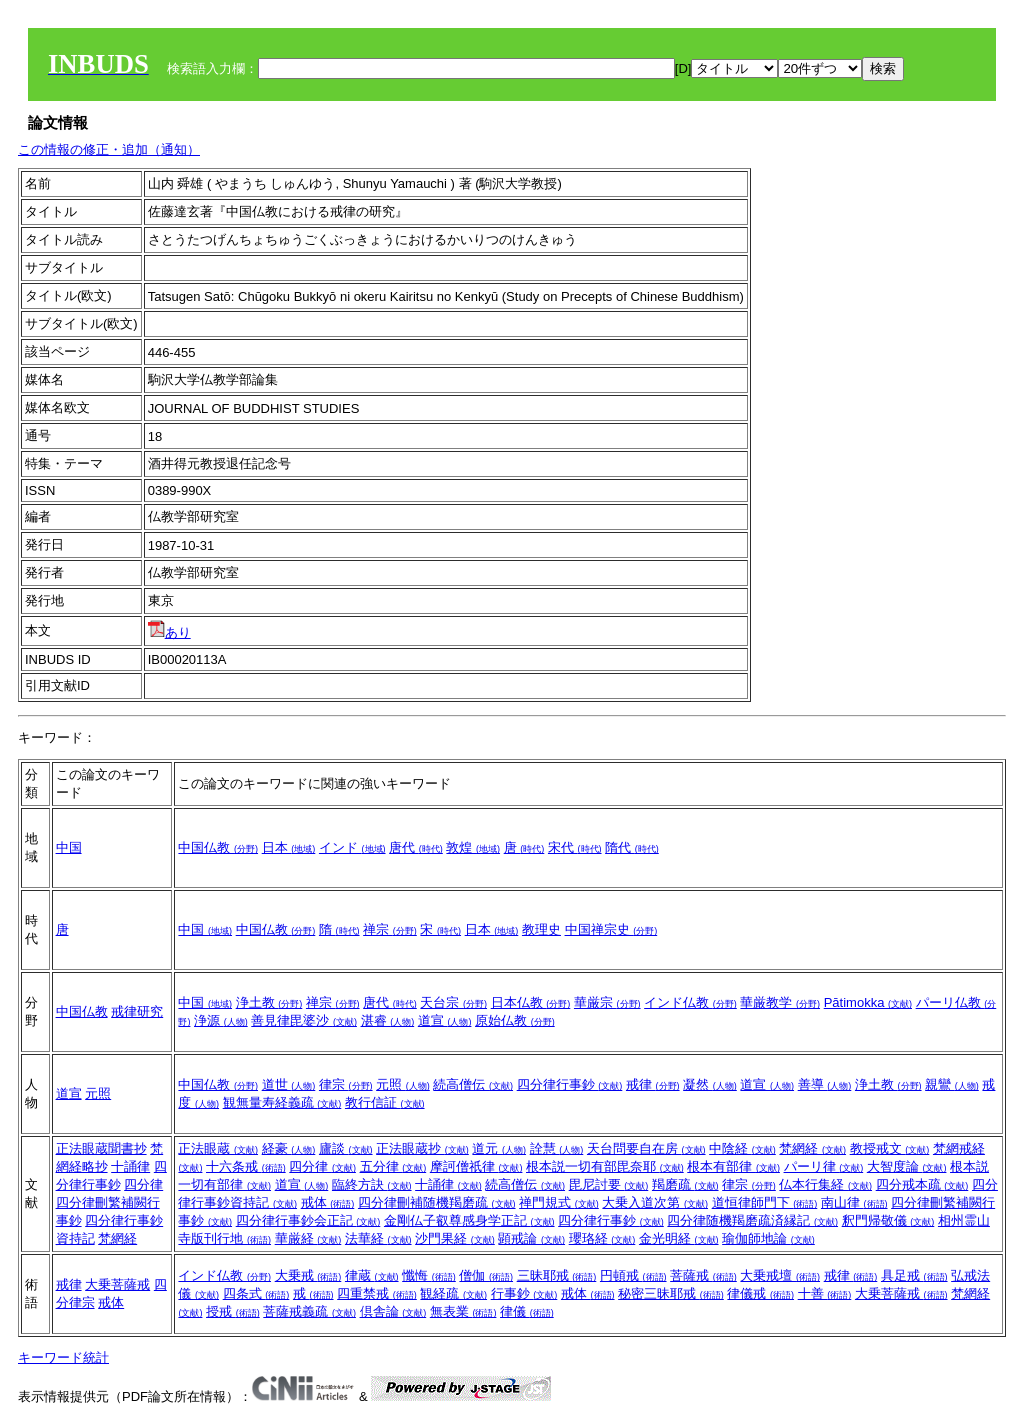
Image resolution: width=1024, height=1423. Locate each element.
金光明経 (679, 1238)
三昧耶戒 (557, 1275)
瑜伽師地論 (768, 1238)
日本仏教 (531, 1002)
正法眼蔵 (218, 1148)
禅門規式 (559, 1202)
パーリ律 (824, 1166)
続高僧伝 (473, 1084)
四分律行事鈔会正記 (308, 1220)
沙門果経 (455, 1238)
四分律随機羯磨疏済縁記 (752, 1220)
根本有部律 (733, 1166)
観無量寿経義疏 (282, 1102)
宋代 (575, 847)
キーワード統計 (63, 1357)
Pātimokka (868, 1002)
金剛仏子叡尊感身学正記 (469, 1220)
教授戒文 (890, 1148)
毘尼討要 (609, 1184)
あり (169, 632)
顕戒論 (531, 1238)
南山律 (854, 1202)
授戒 (233, 1311)
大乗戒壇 (780, 1275)
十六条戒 (246, 1166)
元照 (98, 1093)
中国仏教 (218, 847)
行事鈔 (524, 1293)
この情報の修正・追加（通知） (109, 149)
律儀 (527, 1311)
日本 (289, 847)
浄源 (221, 1020)
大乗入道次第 (655, 1202)
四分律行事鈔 (570, 1084)
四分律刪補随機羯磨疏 (437, 1202)
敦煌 (473, 847)
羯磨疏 (685, 1184)
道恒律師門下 (765, 1202)
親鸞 (952, 1084)
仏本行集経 (825, 1184)
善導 (825, 1084)
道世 (289, 1084)
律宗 (346, 1084)
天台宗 (453, 1002)
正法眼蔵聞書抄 (101, 1148)
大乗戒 (308, 1275)
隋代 (632, 847)
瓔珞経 (602, 1238)
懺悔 (429, 1275)
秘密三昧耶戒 (671, 1293)
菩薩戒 (703, 1275)
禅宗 (390, 929)
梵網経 (117, 1238)
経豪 (289, 1148)
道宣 (445, 1020)
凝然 (710, 1084)
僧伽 (486, 1275)
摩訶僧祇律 (476, 1166)
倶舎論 (393, 1311)
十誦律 (130, 1166)
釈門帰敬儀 (888, 1220)
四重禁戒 (377, 1293)
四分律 (143, 1184)
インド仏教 (690, 1002)
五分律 (393, 1166)
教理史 (541, 929)
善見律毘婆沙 (304, 1020)
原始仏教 (515, 1020)
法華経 (378, 1238)
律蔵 (372, 1275)
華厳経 (308, 1238)
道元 (499, 1148)
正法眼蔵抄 (422, 1148)
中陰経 (742, 1148)
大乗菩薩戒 (117, 1284)
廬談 (346, 1148)
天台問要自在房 (646, 1148)
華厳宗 (607, 1002)
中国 (69, 847)
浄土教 (269, 1002)
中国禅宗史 (611, 929)
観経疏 (453, 1293)
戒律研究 (137, 1011)
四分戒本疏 (922, 1184)
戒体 (328, 1202)
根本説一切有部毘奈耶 (605, 1166)
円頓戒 (633, 1275)
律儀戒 (760, 1293)
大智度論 (907, 1166)
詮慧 (557, 1148)
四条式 (256, 1293)
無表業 (463, 1311)
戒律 (653, 1084)
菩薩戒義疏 (309, 1311)
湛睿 (388, 1020)
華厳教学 (780, 1002)
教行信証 (385, 1102)
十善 (825, 1293)
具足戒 (914, 1275)
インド (352, 847)
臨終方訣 (372, 1184)
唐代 (416, 847)
